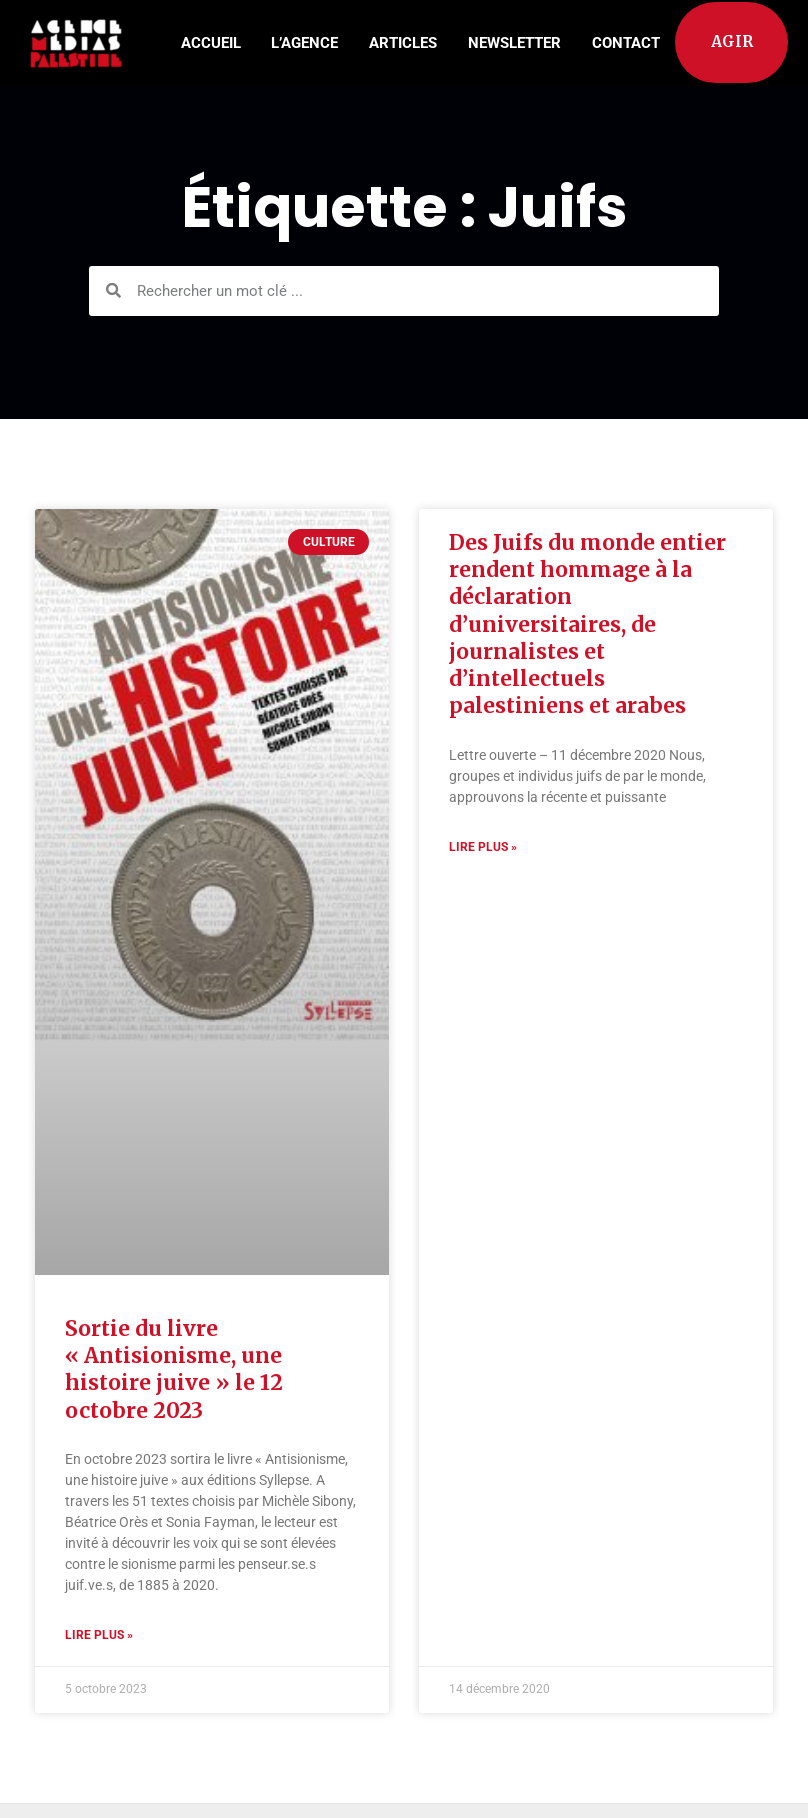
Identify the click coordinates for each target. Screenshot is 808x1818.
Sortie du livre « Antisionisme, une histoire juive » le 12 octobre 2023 (174, 1369)
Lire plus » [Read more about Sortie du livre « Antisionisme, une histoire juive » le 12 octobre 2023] (99, 1635)
